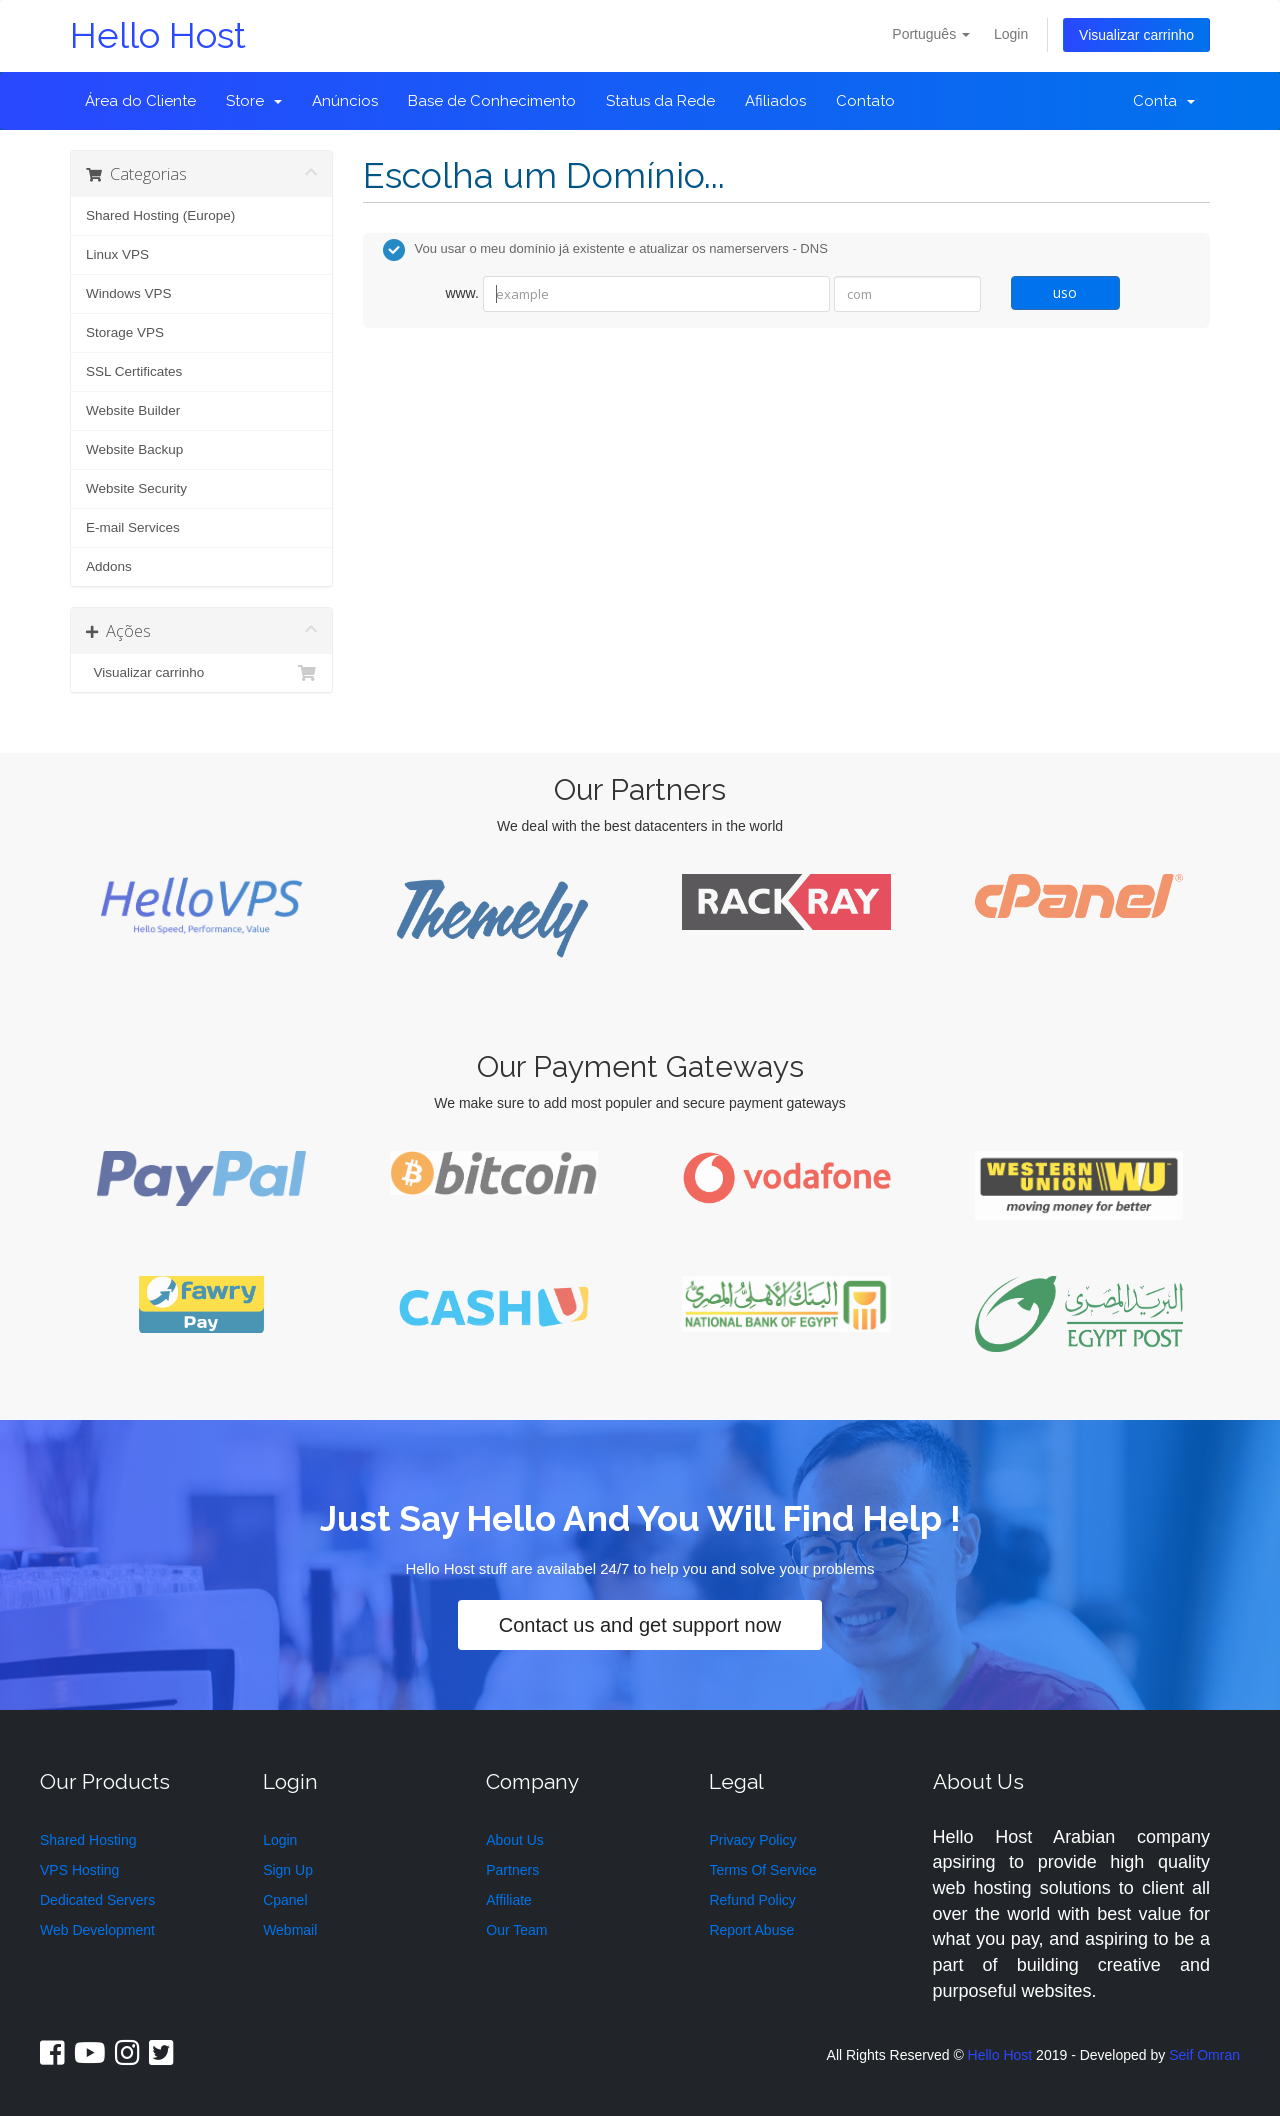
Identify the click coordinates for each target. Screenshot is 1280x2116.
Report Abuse (751, 1930)
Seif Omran (1204, 2055)
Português (931, 34)
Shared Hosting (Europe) (160, 215)
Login (1011, 34)
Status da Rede (660, 101)
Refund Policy (752, 1900)
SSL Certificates (134, 371)
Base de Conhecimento (492, 101)
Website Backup (134, 449)
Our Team (516, 1930)
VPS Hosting (79, 1870)
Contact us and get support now (640, 1625)
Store (254, 101)
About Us (515, 1840)
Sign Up (288, 1870)
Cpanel (285, 1900)
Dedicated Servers (97, 1900)
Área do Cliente (140, 101)
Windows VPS (129, 293)
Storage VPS (125, 332)
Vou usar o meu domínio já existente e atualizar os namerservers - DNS (605, 250)
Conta (1164, 101)
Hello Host (158, 35)
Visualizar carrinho (1136, 35)
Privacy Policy (752, 1840)
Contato (865, 101)
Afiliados (775, 101)
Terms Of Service (762, 1870)
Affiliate (509, 1900)
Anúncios (345, 101)
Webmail (290, 1930)
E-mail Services (133, 527)
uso (1065, 292)
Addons (109, 566)
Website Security (136, 488)
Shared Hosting (88, 1840)
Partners (512, 1870)
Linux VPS (117, 254)
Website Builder (133, 410)
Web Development (97, 1930)
